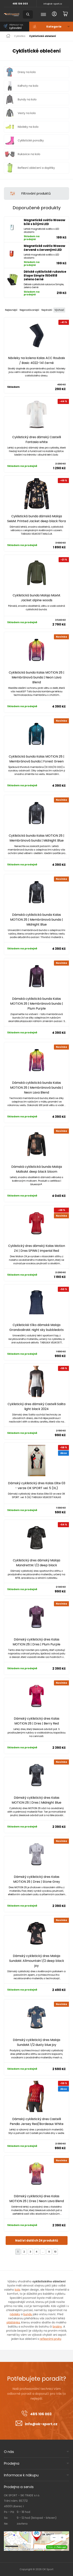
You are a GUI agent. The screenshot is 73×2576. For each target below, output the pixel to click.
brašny (57, 2326)
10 (55, 2251)
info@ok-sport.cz (52, 3)
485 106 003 (20, 3)
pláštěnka (13, 2322)
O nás (9, 2451)
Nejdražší (46, 310)
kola (17, 2290)
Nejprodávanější (29, 310)
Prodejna (11, 2463)
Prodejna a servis (19, 2486)
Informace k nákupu (21, 2475)
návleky (15, 2314)
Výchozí (59, 310)
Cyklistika (19, 36)
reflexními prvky (50, 2339)
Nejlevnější (11, 310)
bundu (27, 2314)
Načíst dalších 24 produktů (36, 2240)
